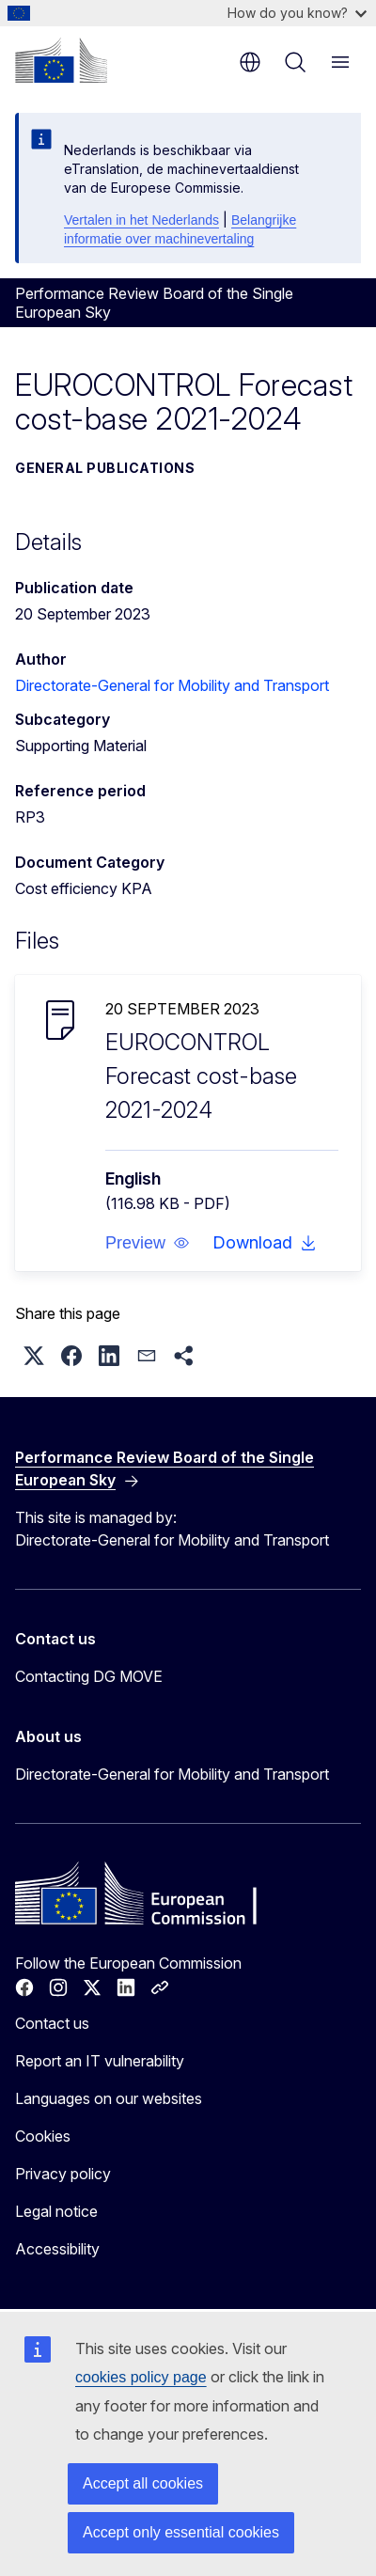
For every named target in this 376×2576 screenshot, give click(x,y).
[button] (147, 1243)
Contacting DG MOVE (89, 1676)
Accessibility (57, 2248)
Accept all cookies (143, 2483)
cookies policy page (141, 2377)
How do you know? (297, 13)
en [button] (250, 62)
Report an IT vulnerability (99, 2060)
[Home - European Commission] (61, 60)
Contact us (52, 2023)
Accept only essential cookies (181, 2532)
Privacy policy (63, 2173)
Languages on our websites (108, 2098)
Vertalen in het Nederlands (141, 220)
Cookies (42, 2136)
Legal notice (56, 2211)
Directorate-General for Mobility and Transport (172, 685)
